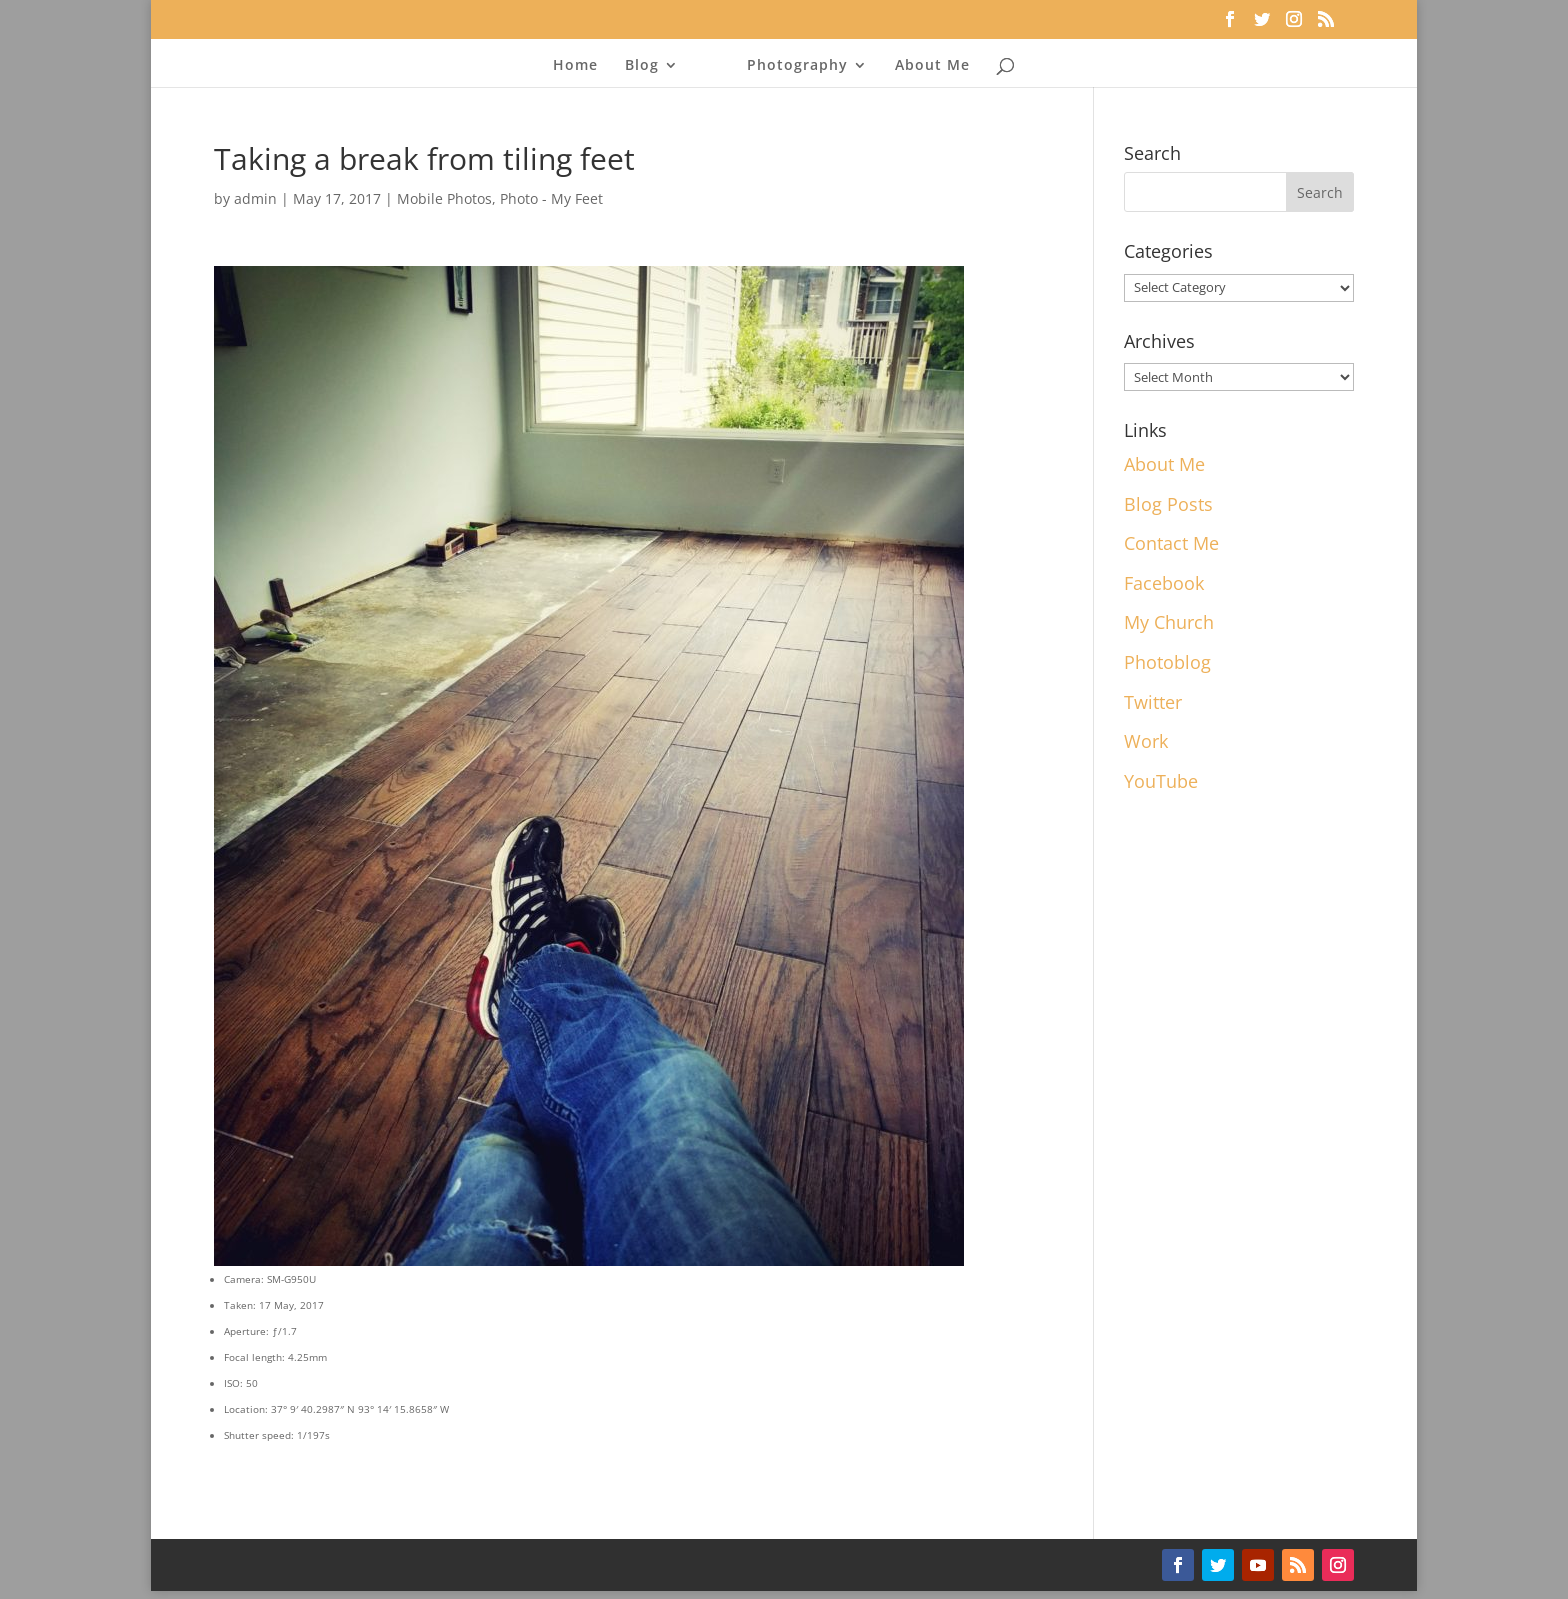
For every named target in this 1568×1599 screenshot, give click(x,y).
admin (255, 198)
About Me (932, 66)
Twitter (1153, 702)
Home (575, 66)
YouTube (1161, 781)
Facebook (1164, 583)
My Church (1169, 622)
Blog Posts (1168, 504)
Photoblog (1167, 662)
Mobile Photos (444, 198)
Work (1146, 741)
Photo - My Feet (551, 198)
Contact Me (1171, 543)
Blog (642, 66)
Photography (797, 66)
